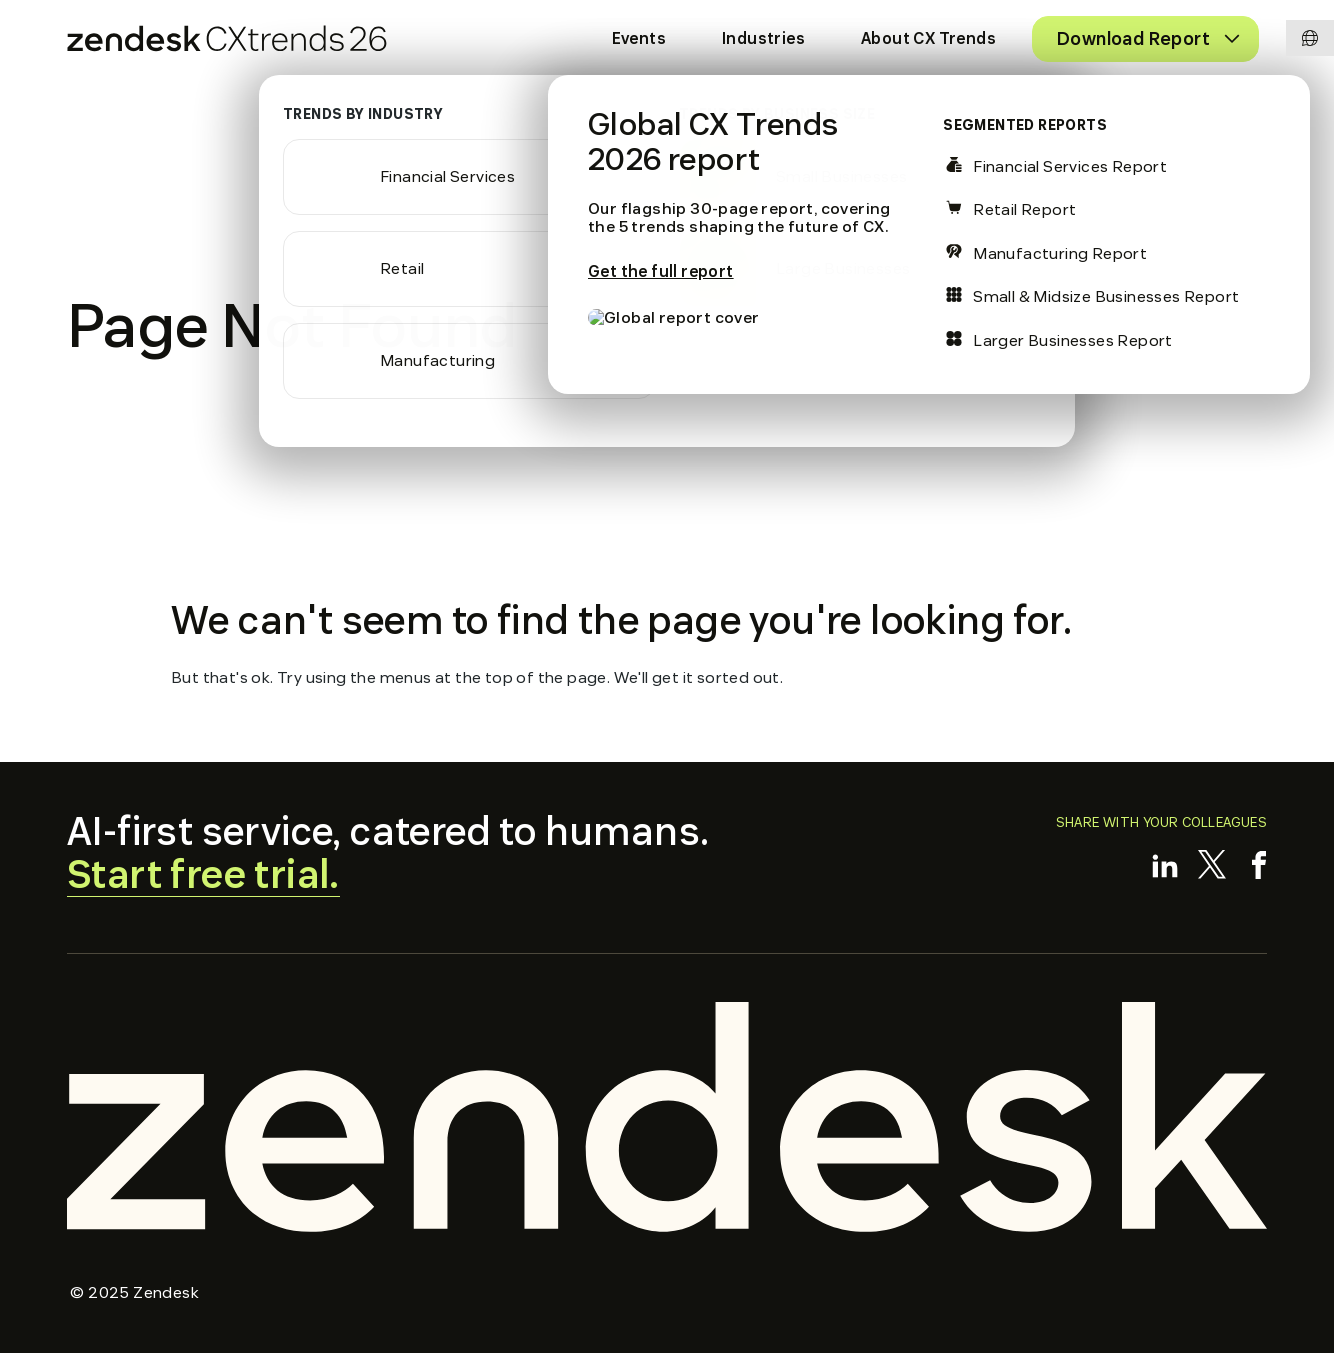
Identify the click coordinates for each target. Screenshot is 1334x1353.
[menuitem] (639, 39)
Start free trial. (203, 875)
